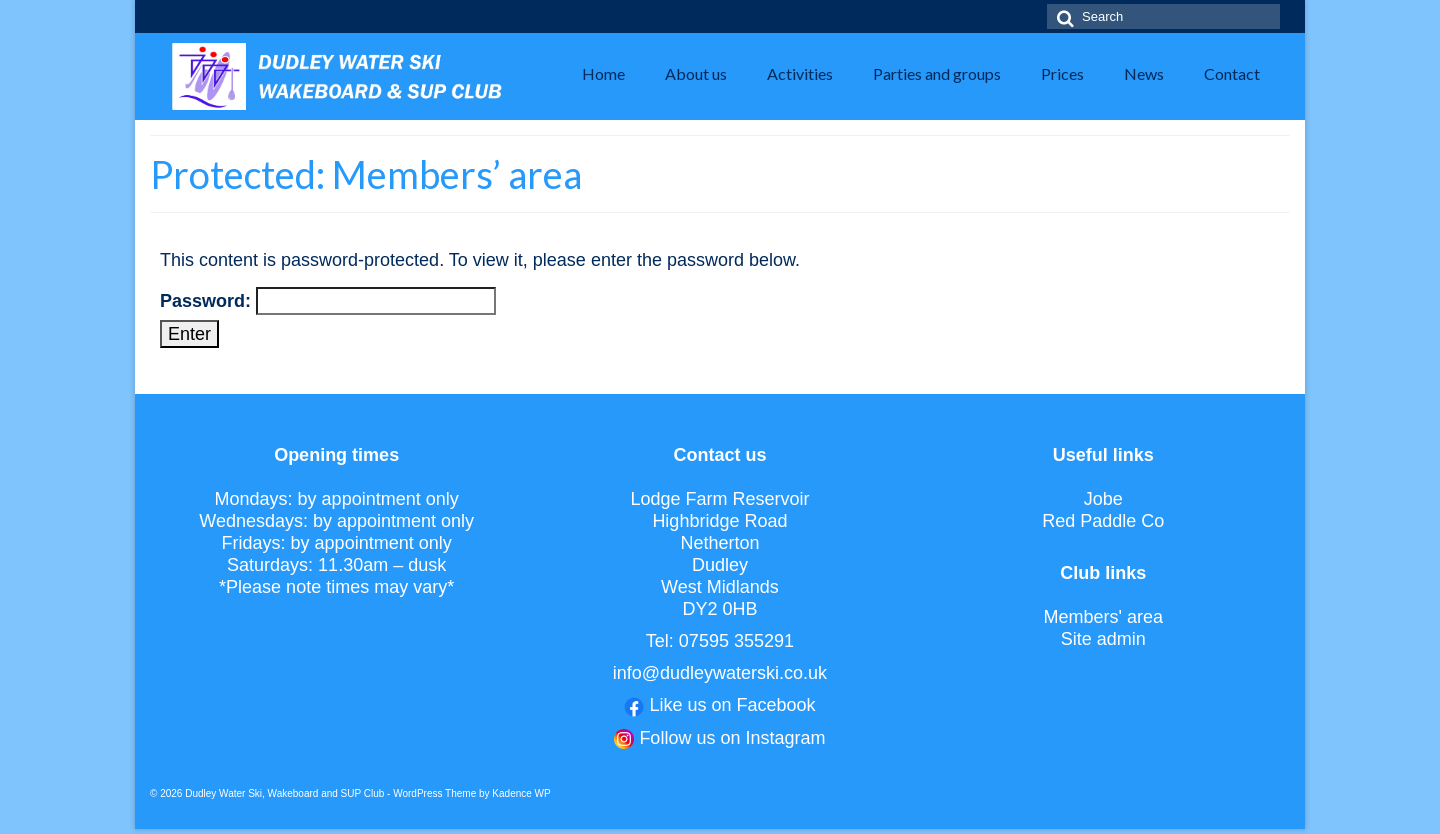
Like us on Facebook (732, 705)
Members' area (1102, 617)
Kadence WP (521, 793)
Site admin (1103, 639)
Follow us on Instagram (732, 738)
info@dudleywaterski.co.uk (720, 673)
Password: (328, 301)
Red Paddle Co (1103, 521)
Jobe (1103, 499)
